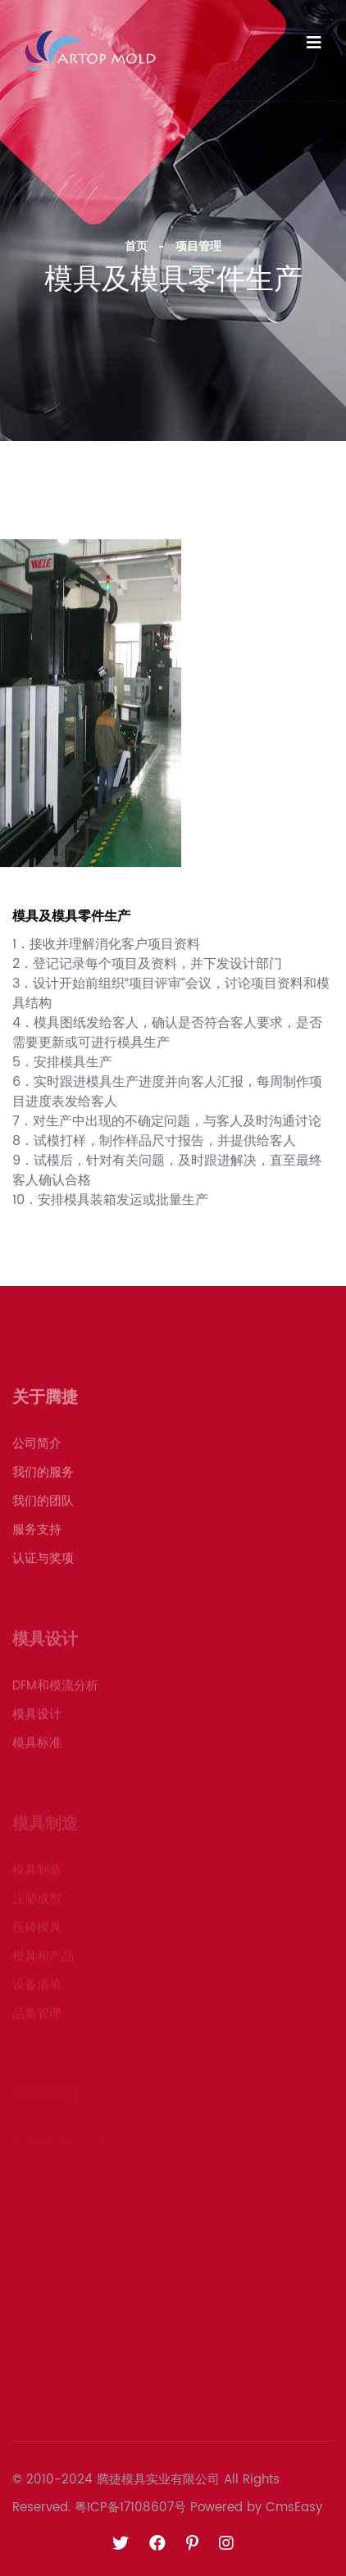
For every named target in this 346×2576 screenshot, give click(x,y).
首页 (136, 246)
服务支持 (36, 1535)
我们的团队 (43, 1507)
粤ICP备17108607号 (130, 2507)
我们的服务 (43, 1478)
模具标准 (36, 1748)
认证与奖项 (43, 1564)
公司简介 (36, 1449)
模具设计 (36, 1719)
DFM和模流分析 (55, 1690)
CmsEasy (294, 2507)
